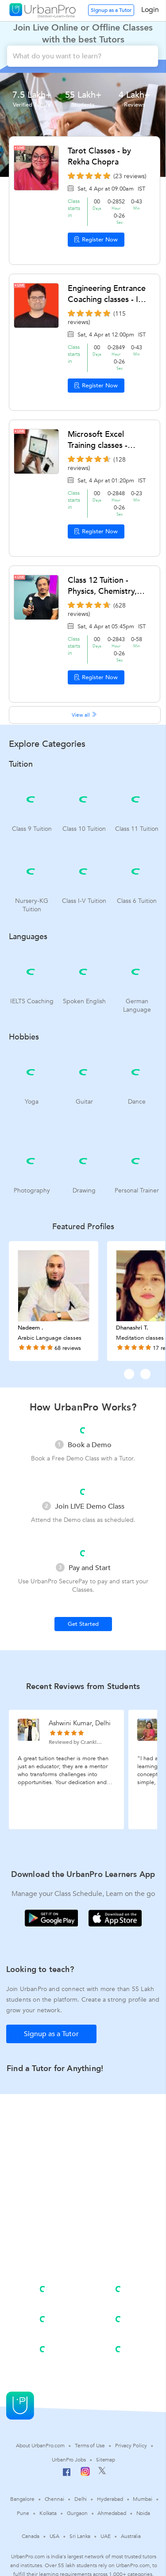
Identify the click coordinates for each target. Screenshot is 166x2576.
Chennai (54, 2499)
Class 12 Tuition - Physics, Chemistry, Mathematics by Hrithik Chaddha (102, 586)
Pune (23, 2513)
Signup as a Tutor (111, 10)
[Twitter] (102, 2472)
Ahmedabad (111, 2513)
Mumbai (142, 2499)
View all (84, 715)
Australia (131, 2536)
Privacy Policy (131, 2445)
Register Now (96, 240)
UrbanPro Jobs (69, 2459)
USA (55, 2536)
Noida (143, 2513)
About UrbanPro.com (40, 2445)
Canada (30, 2536)
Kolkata (48, 2513)
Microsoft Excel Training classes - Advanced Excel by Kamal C (102, 440)
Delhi (80, 2499)
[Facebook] (67, 2475)
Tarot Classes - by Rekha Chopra (99, 156)
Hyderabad (110, 2499)
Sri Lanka (79, 2536)
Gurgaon (77, 2513)
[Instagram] (85, 2474)
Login (150, 10)
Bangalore (22, 2499)
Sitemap (105, 2459)
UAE (105, 2536)
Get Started (83, 1624)
